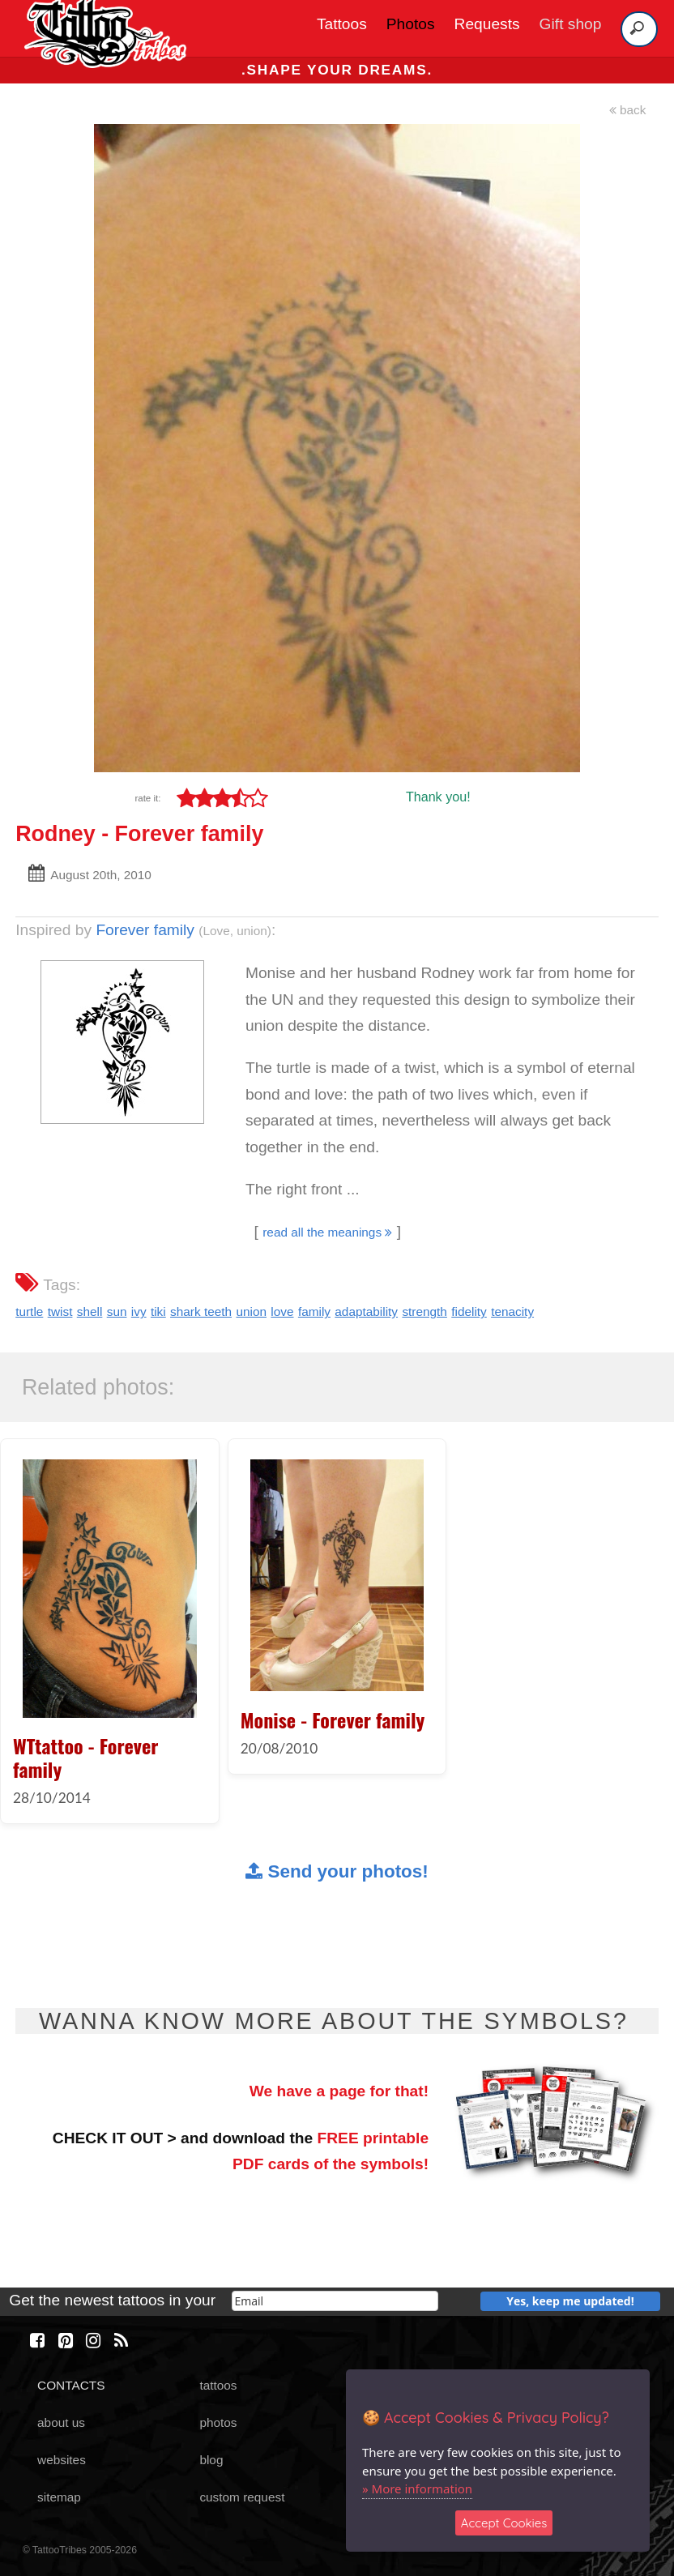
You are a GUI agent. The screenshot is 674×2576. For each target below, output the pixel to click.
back (627, 110)
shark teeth (201, 1311)
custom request (241, 2497)
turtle (29, 1311)
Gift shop (571, 23)
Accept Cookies (504, 2523)
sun (117, 1311)
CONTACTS (71, 2385)
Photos (410, 23)
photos (218, 2422)
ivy (139, 1311)
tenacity (512, 1311)
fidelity (469, 1311)
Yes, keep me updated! (570, 2301)
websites (61, 2460)
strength (424, 1311)
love (282, 1311)
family (314, 1311)
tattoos (218, 2385)
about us (61, 2422)
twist (60, 1311)
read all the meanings (327, 1232)
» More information (417, 2488)
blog (211, 2460)
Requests (487, 23)
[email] (335, 2301)
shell (90, 1311)
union (251, 1311)
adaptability (366, 1311)
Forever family (145, 929)
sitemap (59, 2497)
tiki (158, 1311)
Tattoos (342, 23)
